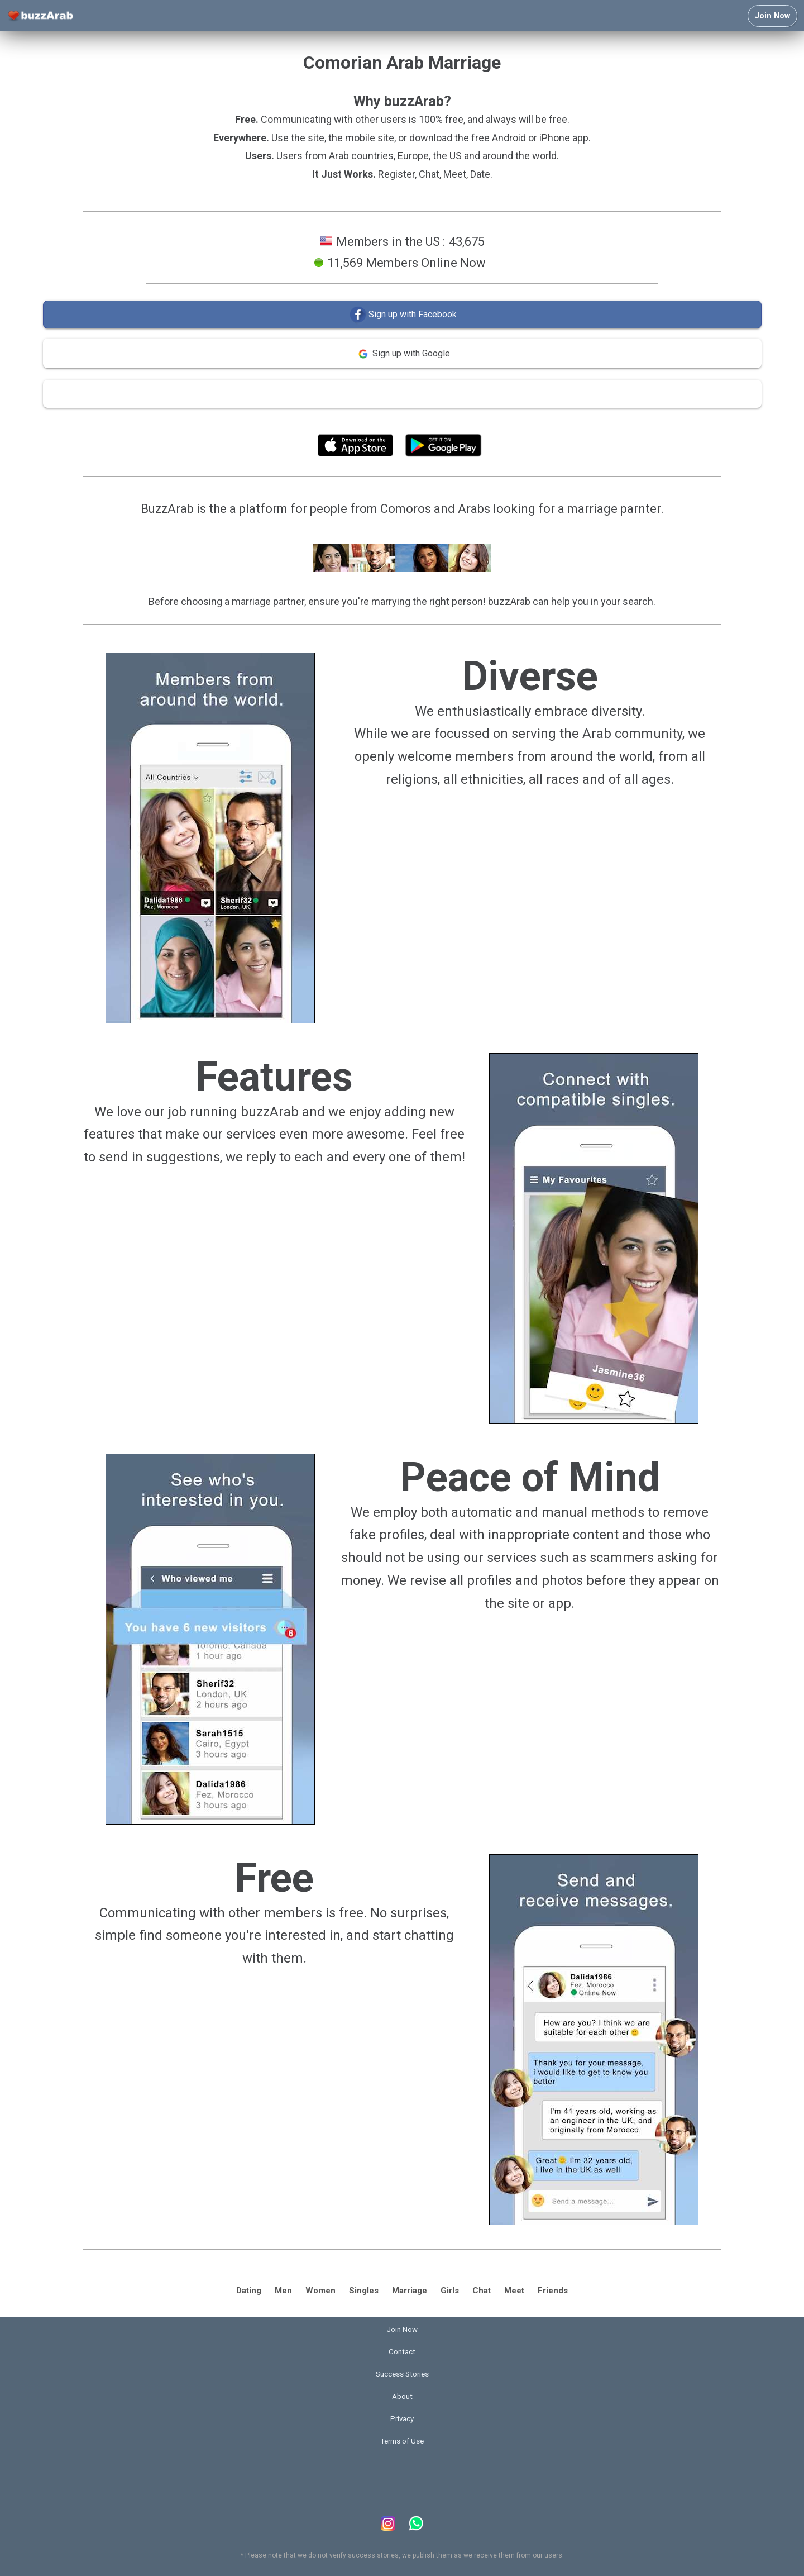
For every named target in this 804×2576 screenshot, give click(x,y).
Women (320, 2290)
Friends (553, 2290)
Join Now (772, 16)
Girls (450, 2290)
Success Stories (402, 2374)
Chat (481, 2290)
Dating (248, 2290)
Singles (364, 2290)
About (402, 2396)
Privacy (402, 2419)
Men (283, 2290)
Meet (514, 2290)
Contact (402, 2352)
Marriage (409, 2290)
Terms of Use (432, 419)
